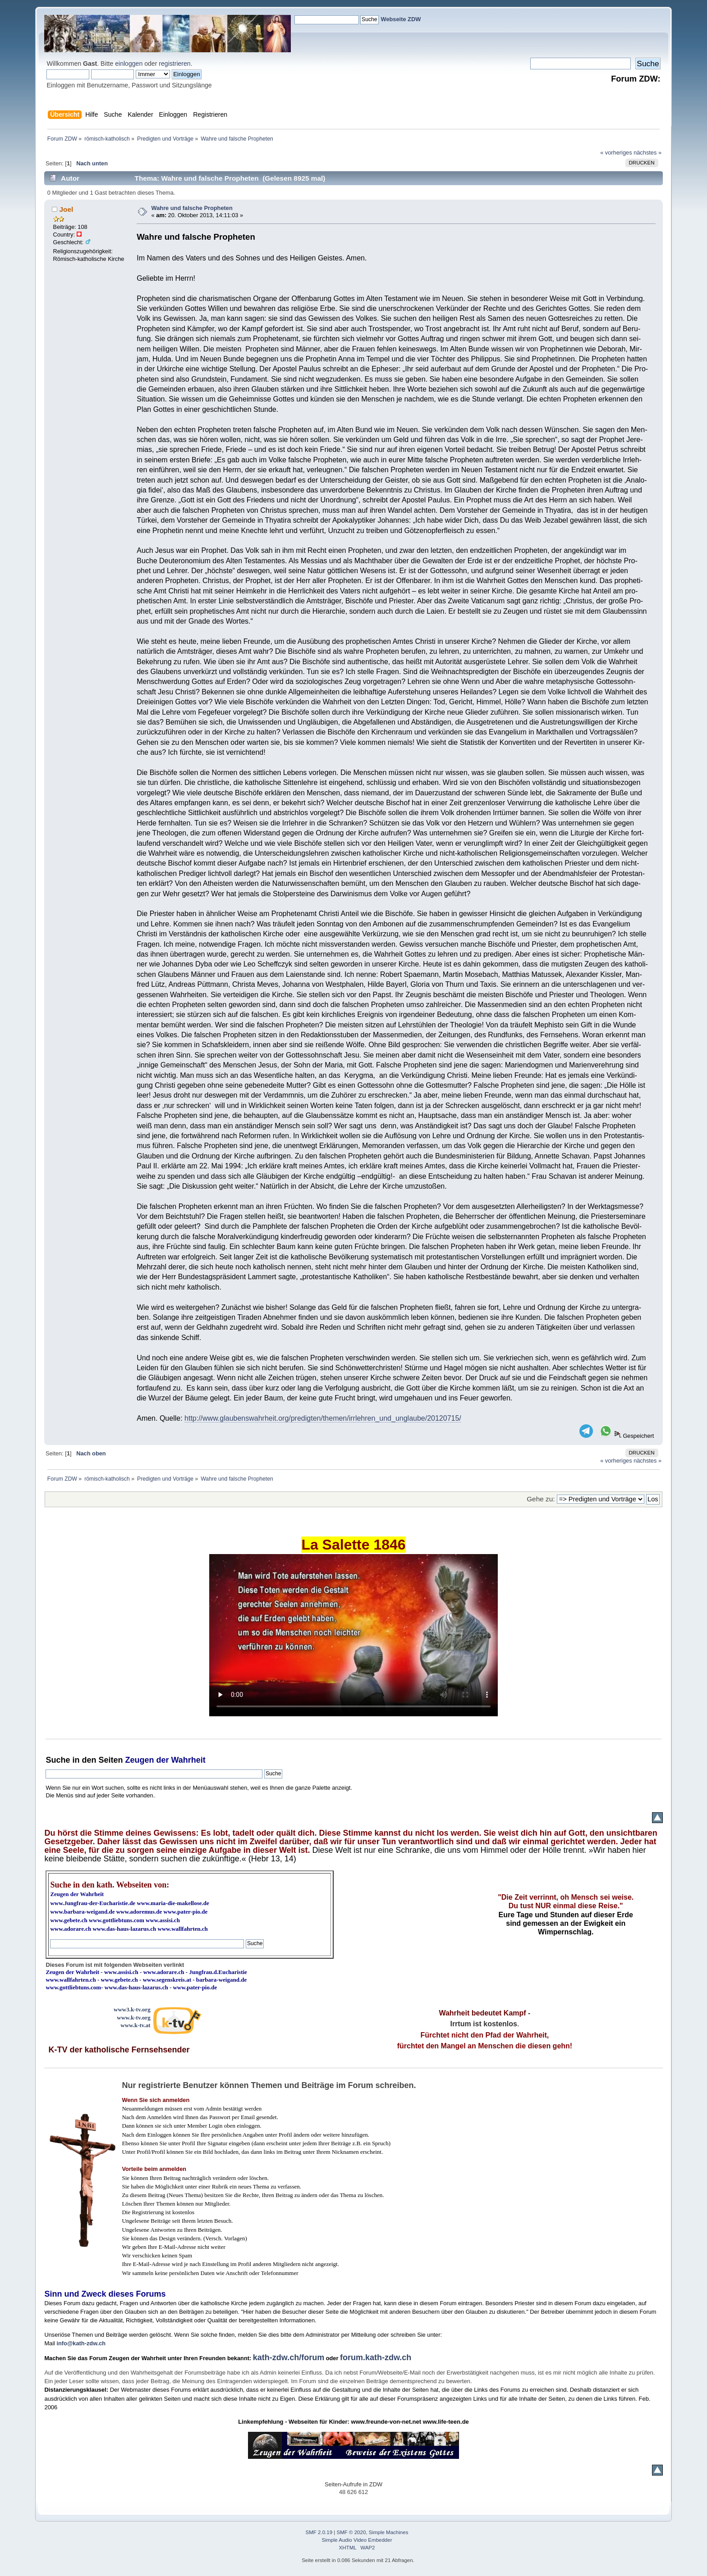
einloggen (128, 63)
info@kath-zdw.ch (81, 2343)
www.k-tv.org (133, 2017)
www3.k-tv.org (132, 2009)
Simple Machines (389, 2532)
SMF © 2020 (351, 2532)
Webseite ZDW (401, 19)
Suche (58, 1759)
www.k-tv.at (135, 2025)
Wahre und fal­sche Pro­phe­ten (192, 208)
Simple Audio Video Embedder (357, 2540)
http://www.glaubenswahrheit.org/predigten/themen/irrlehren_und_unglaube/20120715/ (322, 1418)
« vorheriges (616, 152)
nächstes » (647, 152)
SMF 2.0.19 (319, 2532)
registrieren (174, 63)
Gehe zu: (541, 1499)
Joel (66, 209)
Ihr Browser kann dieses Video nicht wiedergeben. (353, 1635)
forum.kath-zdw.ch (375, 2357)
